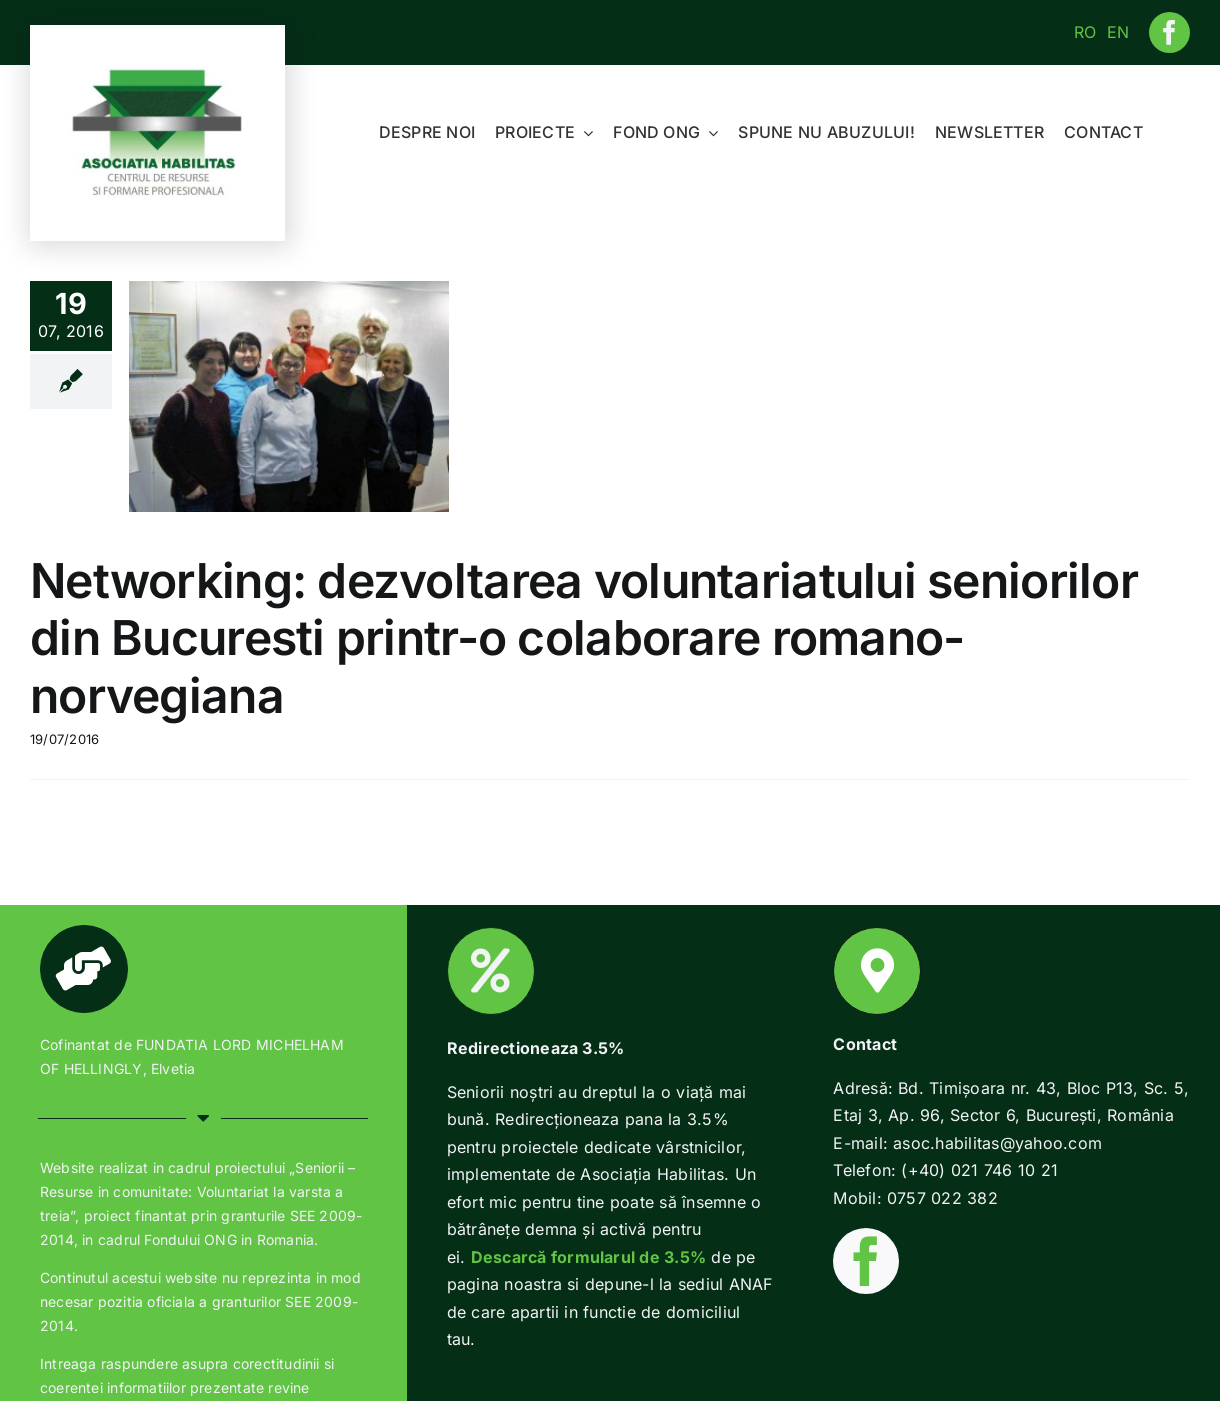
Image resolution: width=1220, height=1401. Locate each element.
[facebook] (1169, 32)
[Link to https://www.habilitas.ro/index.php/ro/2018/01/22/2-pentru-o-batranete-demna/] (491, 971)
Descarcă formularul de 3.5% (588, 1257)
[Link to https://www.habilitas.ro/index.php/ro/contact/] (877, 971)
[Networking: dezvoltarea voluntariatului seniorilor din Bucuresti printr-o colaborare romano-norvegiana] (289, 396)
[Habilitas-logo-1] (158, 73)
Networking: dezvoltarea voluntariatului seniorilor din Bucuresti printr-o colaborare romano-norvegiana (584, 638)
